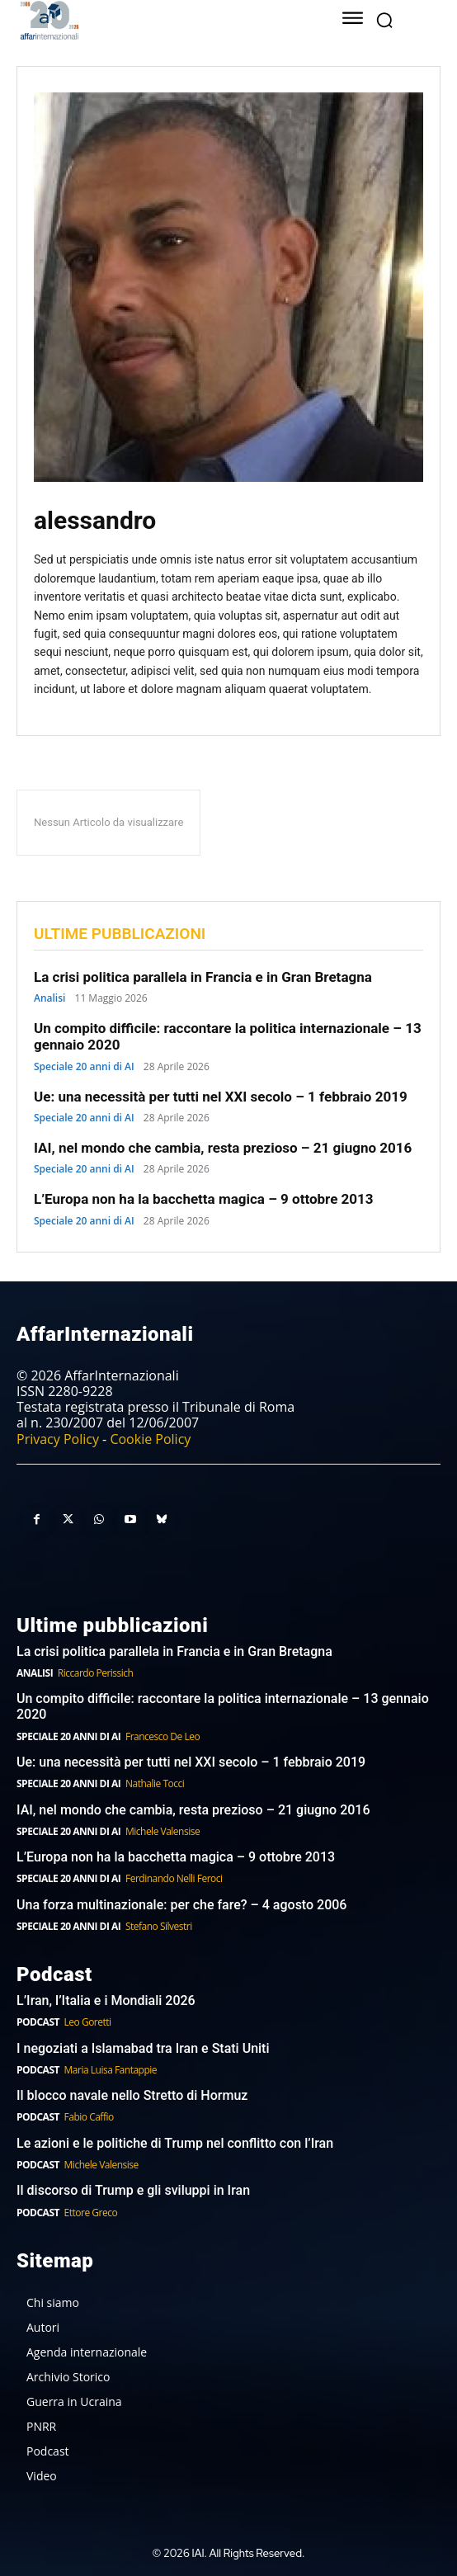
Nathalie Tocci (154, 1783)
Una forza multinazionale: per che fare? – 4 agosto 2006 (181, 1905)
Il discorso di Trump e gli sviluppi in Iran (133, 2190)
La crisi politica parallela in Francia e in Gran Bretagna (203, 977)
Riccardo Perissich (96, 1673)
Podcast (37, 2022)
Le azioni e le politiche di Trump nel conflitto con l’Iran (174, 2143)
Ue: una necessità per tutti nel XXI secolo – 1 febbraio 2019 (221, 1096)
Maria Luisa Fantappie (110, 2070)
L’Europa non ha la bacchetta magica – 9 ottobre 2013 (205, 1199)
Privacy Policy (57, 1439)
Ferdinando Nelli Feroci (174, 1878)
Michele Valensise (162, 1831)
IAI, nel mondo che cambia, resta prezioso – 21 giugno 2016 (223, 1147)
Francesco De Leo (162, 1736)
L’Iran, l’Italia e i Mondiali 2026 (106, 2000)
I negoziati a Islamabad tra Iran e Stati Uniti (143, 2048)
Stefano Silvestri (158, 1926)
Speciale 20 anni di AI (84, 1067)
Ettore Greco (91, 2213)
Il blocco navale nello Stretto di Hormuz (131, 2095)
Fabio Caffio (89, 2117)
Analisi (49, 998)
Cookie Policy (150, 1439)
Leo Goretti (87, 2022)
